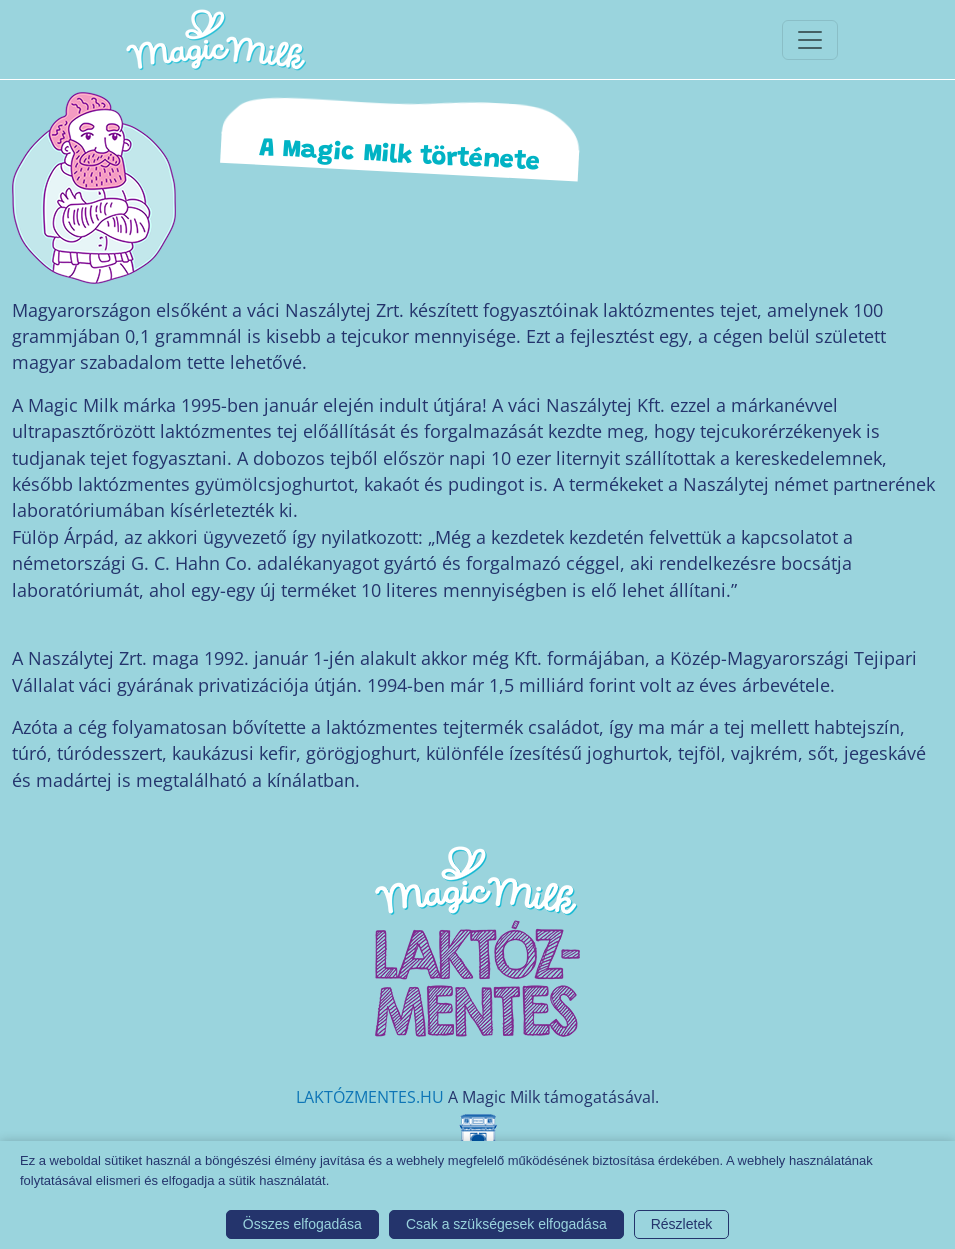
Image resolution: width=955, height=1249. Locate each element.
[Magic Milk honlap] (215, 39)
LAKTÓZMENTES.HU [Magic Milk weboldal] (370, 1097)
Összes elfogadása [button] (302, 1224)
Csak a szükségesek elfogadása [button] (506, 1224)
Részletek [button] (681, 1224)
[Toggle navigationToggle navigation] (810, 40)
